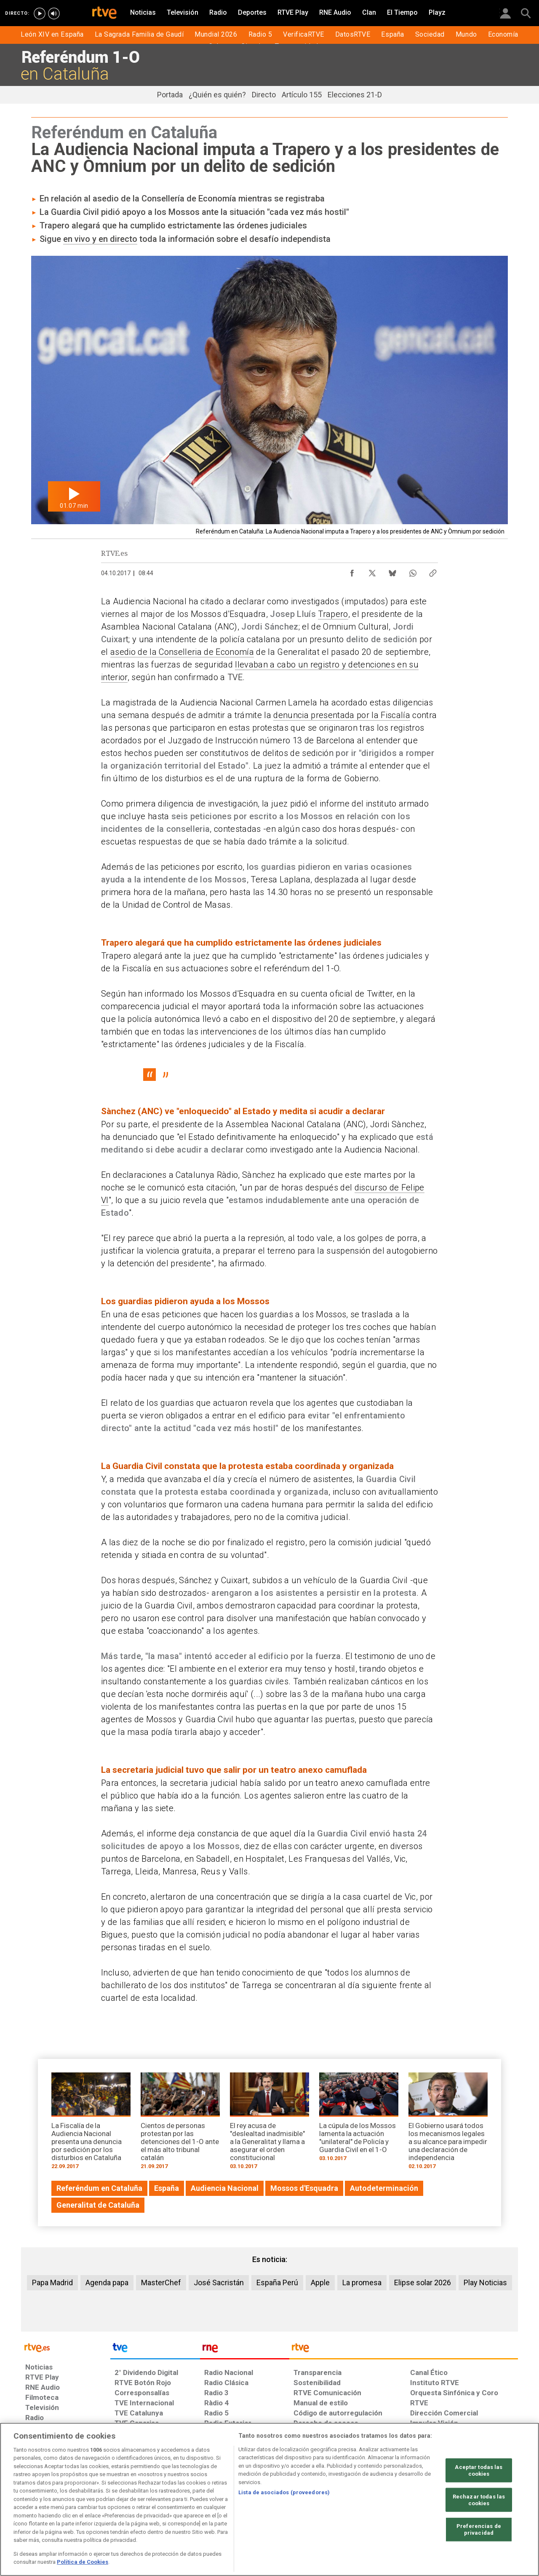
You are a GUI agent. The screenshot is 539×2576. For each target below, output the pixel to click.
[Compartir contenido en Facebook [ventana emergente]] (352, 571)
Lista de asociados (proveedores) (284, 2492)
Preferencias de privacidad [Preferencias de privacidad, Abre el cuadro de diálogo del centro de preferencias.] (478, 2529)
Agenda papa (106, 2282)
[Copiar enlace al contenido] (433, 571)
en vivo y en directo (100, 239)
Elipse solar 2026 (422, 2282)
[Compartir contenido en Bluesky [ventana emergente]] (392, 571)
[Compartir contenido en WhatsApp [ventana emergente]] (413, 571)
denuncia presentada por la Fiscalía (341, 715)
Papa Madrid (52, 2282)
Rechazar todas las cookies (479, 2499)
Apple (320, 2282)
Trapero (333, 614)
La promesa (362, 2282)
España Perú (277, 2282)
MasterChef (161, 2282)
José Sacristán (219, 2282)
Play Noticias (485, 2282)
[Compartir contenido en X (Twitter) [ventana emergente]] (372, 571)
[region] (269, 2499)
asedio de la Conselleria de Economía (182, 652)
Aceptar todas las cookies (478, 2470)
